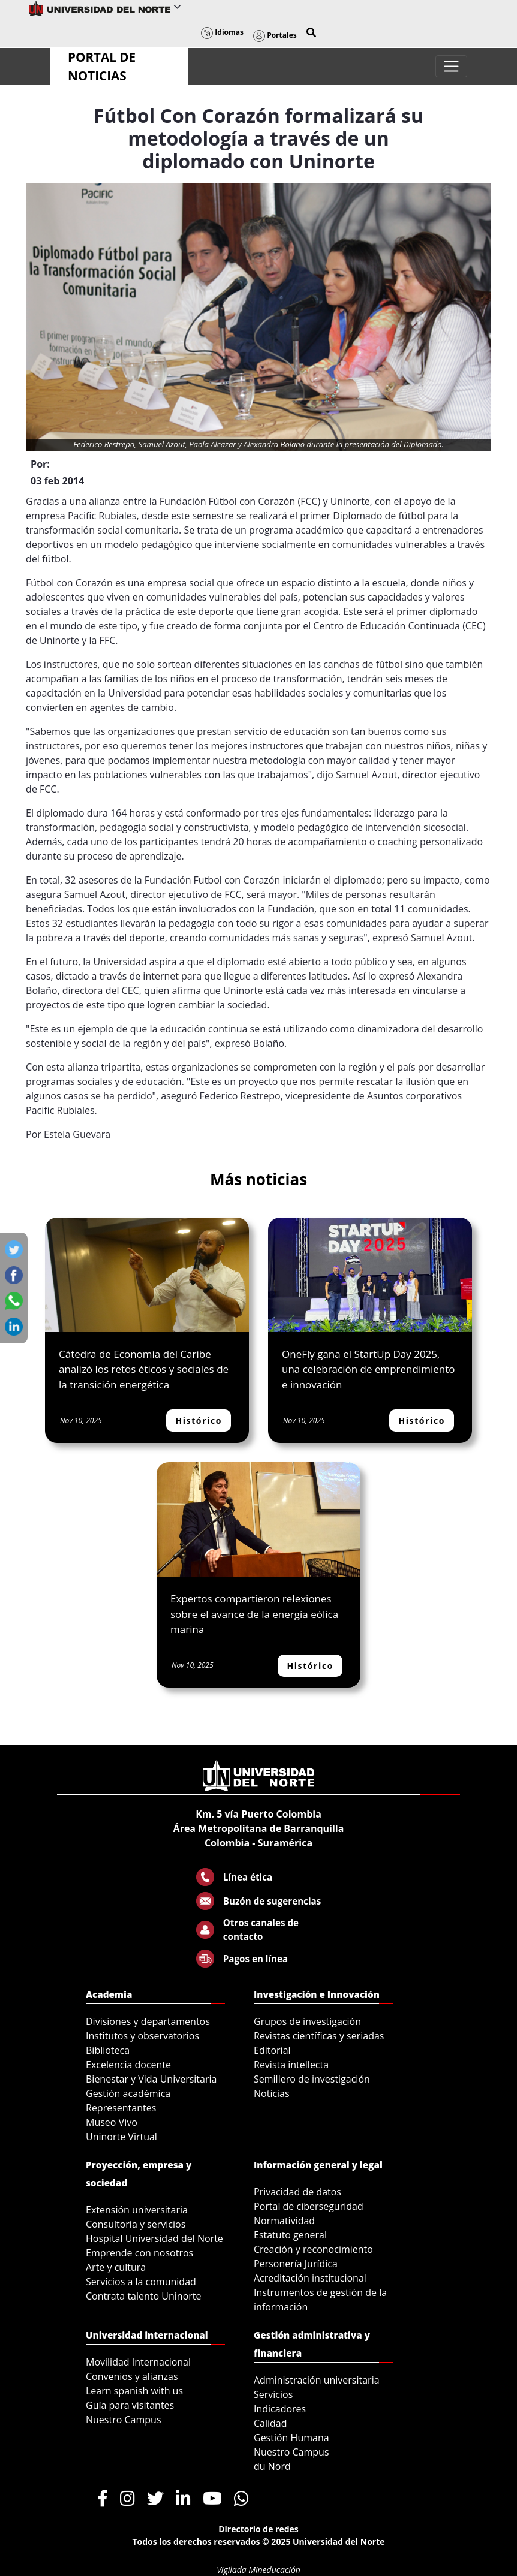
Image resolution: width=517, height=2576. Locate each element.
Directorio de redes (258, 2529)
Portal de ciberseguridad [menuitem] (308, 2206)
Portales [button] (275, 35)
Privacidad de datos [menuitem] (297, 2191)
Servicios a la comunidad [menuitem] (141, 2281)
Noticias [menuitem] (272, 2093)
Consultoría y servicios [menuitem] (135, 2224)
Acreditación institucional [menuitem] (310, 2278)
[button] (311, 32)
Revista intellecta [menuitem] (291, 2064)
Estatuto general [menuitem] (290, 2234)
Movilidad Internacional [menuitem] (138, 2362)
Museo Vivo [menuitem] (111, 2122)
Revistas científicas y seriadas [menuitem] (319, 2035)
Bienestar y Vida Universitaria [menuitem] (151, 2079)
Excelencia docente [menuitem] (128, 2064)
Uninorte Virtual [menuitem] (121, 2136)
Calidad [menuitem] (270, 2423)
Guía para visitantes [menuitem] (130, 2405)
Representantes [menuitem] (121, 2107)
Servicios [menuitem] (273, 2394)
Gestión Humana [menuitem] (291, 2437)
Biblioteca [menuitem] (108, 2050)
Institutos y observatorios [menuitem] (142, 2035)
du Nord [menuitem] (272, 2466)
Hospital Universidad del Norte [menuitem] (154, 2238)
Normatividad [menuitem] (284, 2220)
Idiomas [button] (222, 32)
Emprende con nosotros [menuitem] (139, 2252)
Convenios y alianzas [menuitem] (132, 2376)
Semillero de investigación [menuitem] (312, 2079)
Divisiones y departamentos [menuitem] (148, 2021)
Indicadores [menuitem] (280, 2408)
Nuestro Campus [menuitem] (123, 2419)
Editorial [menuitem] (272, 2050)
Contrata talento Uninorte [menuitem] (144, 2296)
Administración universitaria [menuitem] (317, 2380)
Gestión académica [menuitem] (128, 2093)
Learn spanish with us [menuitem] (134, 2390)
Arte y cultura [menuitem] (116, 2267)
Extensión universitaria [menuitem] (137, 2209)
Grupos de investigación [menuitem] (307, 2021)
